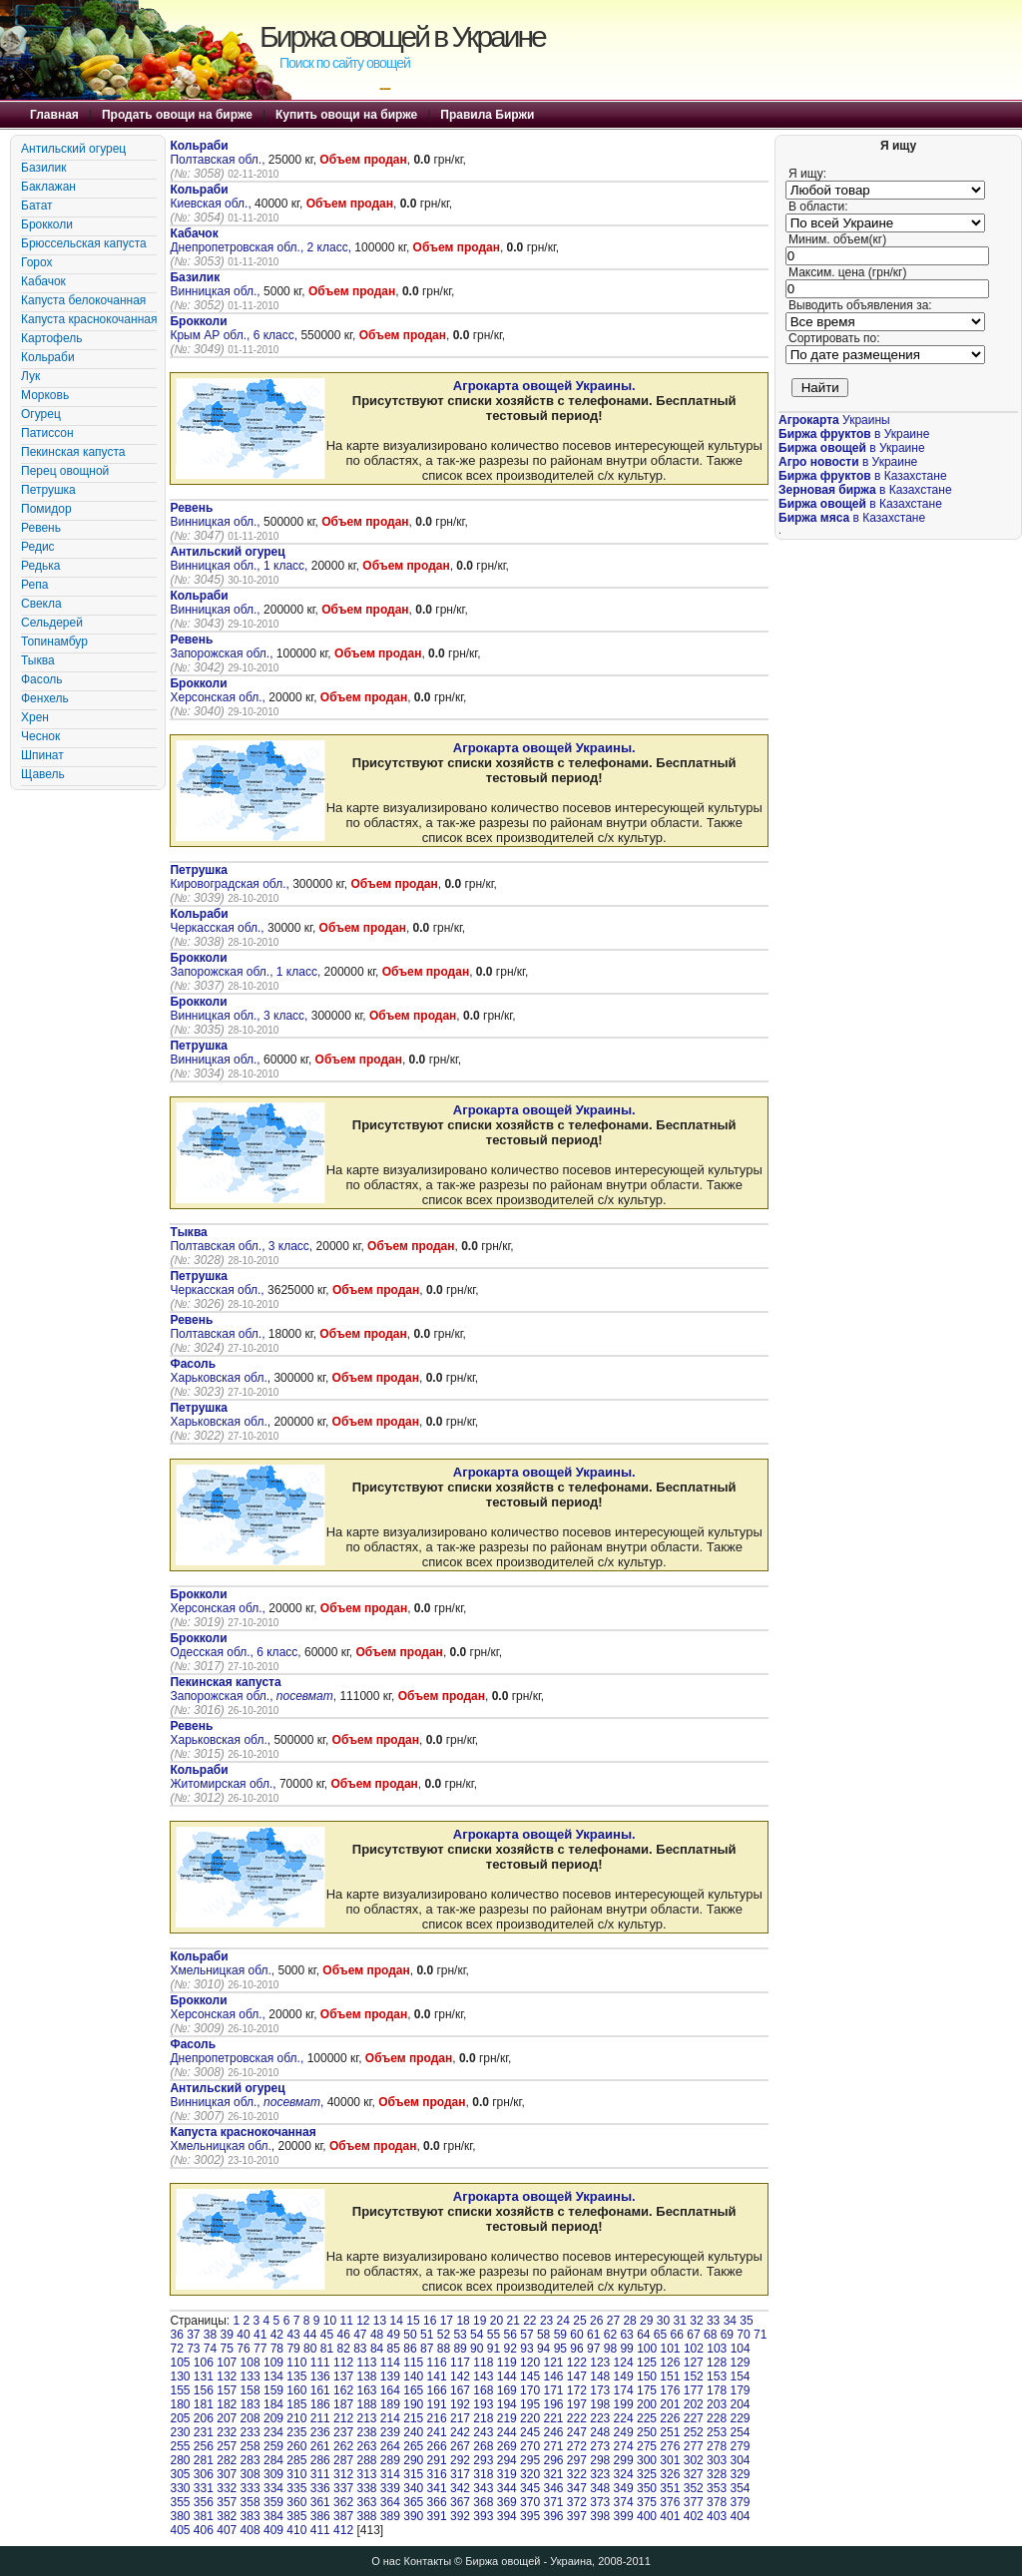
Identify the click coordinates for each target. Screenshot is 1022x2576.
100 (647, 2349)
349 (624, 2488)
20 (496, 2321)
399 (624, 2516)
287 (343, 2460)
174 (624, 2390)
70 (743, 2335)
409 (273, 2530)
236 (320, 2432)
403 (717, 2516)
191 (437, 2404)
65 (660, 2335)
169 (507, 2390)
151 (670, 2376)
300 (647, 2460)
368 (483, 2502)
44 (309, 2335)
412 (343, 2530)
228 (717, 2418)
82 (342, 2349)
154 (740, 2376)
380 (180, 2516)
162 (343, 2390)
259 (273, 2446)
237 (343, 2432)
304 (740, 2460)
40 (243, 2335)
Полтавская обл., (218, 153)
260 (296, 2446)
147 (577, 2376)
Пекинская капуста (73, 452)
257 (227, 2446)
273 (600, 2446)
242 (460, 2432)
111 (320, 2362)
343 (483, 2488)
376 (670, 2502)
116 (437, 2362)
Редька (40, 566)
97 (593, 2349)
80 (309, 2349)
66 (677, 2335)
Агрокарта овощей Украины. (544, 385)
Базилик (44, 168)
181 (204, 2404)
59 (560, 2335)
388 (366, 2516)
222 (577, 2418)
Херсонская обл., (219, 690)
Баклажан (48, 187)
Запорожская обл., (222, 646)
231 (204, 2432)
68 (710, 2335)
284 (273, 2460)
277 (694, 2446)
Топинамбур (54, 641)
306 (204, 2474)
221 (553, 2418)
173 (600, 2390)
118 (483, 2362)
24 (563, 2321)
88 (443, 2349)
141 (437, 2376)
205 (180, 2418)
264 (390, 2446)
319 (507, 2474)
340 (413, 2488)
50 (409, 2335)
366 (437, 2502)
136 (320, 2376)
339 (390, 2488)
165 (413, 2390)
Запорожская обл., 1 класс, (246, 965)
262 (343, 2446)
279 (740, 2446)
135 (296, 2376)
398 (600, 2516)
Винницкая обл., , (246, 2095)
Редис (38, 547)
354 (740, 2488)
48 (376, 2335)
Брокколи (47, 224)
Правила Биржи (487, 115)
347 (577, 2488)
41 (260, 2335)
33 (713, 2321)
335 (296, 2488)
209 (273, 2418)
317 (460, 2474)
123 (600, 2362)
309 (273, 2474)
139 (390, 2376)
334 (273, 2488)
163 (366, 2390)
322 (577, 2474)
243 (483, 2432)
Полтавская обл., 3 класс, (242, 1239)
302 (694, 2460)
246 (553, 2432)
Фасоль (42, 679)
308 (250, 2474)
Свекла (41, 604)
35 (746, 2321)
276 (670, 2446)
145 (530, 2376)
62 (610, 2335)
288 (366, 2460)
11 (345, 2321)
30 (663, 2321)
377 (694, 2502)
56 (510, 2335)
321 (553, 2474)
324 (624, 2474)
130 (180, 2376)
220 (530, 2418)
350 (647, 2488)
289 (390, 2460)
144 (507, 2376)
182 (227, 2404)
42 (276, 2335)
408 (250, 2530)
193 (483, 2404)
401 (670, 2516)
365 (413, 2502)
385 (296, 2516)
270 (530, 2446)
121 (553, 2362)
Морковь (45, 395)
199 (624, 2404)
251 (670, 2432)
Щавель (43, 774)
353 (717, 2488)
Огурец (41, 414)
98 (610, 2349)
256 (204, 2446)
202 (694, 2404)
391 (437, 2516)
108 (250, 2362)
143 (483, 2376)
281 (204, 2460)
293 (483, 2460)
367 (460, 2502)
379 (740, 2502)
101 (671, 2349)
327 (694, 2474)
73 (193, 2349)
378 (717, 2502)
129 (740, 2362)
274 (624, 2446)
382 (227, 2516)
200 (647, 2404)
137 (343, 2376)
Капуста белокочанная (83, 300)
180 (180, 2404)
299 (624, 2460)
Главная (54, 115)
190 (413, 2404)
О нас (385, 2561)
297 (577, 2460)
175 (647, 2390)
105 (180, 2362)
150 (647, 2376)
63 (626, 2335)
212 (343, 2418)
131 (204, 2376)
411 (320, 2530)
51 (426, 2335)
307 (227, 2474)
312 (343, 2474)
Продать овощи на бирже (177, 115)
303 (717, 2460)
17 (446, 2321)
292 (460, 2460)
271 (553, 2446)
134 (273, 2376)
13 (379, 2321)
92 (510, 2349)
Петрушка (48, 490)
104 (741, 2349)
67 (693, 2335)
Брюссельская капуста (84, 243)
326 (670, 2474)
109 (273, 2362)
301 (670, 2460)
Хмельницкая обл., (223, 1963)
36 (176, 2335)
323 (600, 2474)
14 (396, 2321)
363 (366, 2502)
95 (560, 2349)
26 (596, 2321)
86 (409, 2349)
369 (507, 2502)
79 (292, 2349)
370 (530, 2502)
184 (273, 2404)
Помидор (46, 509)
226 (670, 2418)
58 (543, 2335)
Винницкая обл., (216, 284)
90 (476, 2349)
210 (296, 2418)
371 (553, 2502)
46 (342, 2335)
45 (326, 2335)
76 (243, 2349)
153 (717, 2376)
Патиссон (47, 433)
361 (320, 2502)
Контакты (428, 2561)
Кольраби (48, 357)
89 (459, 2349)
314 (390, 2474)
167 (460, 2390)
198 (600, 2404)
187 (343, 2404)
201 (670, 2404)
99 (626, 2349)
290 (413, 2460)
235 (296, 2432)
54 (476, 2335)
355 (180, 2502)
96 (576, 2349)
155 (180, 2390)
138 (366, 2376)
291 (437, 2460)
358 (250, 2502)
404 (740, 2516)
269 (507, 2446)
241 (437, 2432)
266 (437, 2446)
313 (366, 2474)
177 (694, 2390)
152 (694, 2376)
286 (320, 2460)
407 (227, 2530)
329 (740, 2474)
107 (227, 2362)
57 (526, 2335)
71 (760, 2335)
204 (740, 2404)
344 (507, 2488)
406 (204, 2530)
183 (250, 2404)
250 (647, 2432)
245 (530, 2432)
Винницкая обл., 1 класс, (240, 559)
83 (359, 2349)
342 (460, 2488)
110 (296, 2362)
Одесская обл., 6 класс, (237, 1645)
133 (250, 2376)
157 (227, 2390)
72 (176, 2349)
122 (577, 2362)
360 (296, 2502)
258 (250, 2446)
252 (694, 2432)
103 (717, 2349)
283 (250, 2460)
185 (296, 2404)
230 (180, 2432)
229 (740, 2418)
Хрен (35, 717)
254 (740, 2432)
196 (553, 2404)
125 (647, 2362)
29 (646, 2321)
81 (326, 2349)
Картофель (52, 338)
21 (512, 2321)
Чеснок (40, 736)
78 (276, 2349)
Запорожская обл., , (253, 1689)
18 (462, 2321)
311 (320, 2474)
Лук (30, 376)
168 (483, 2390)
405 (180, 2530)
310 (296, 2474)
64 (643, 2335)
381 (204, 2516)
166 (437, 2390)
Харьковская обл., (221, 1371)
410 (296, 2530)
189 (390, 2404)
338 (366, 2488)
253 (717, 2432)
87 (426, 2349)
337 (343, 2488)
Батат (37, 206)
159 (273, 2390)
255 (180, 2446)
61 (593, 2335)
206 (204, 2418)
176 (670, 2390)
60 (576, 2335)
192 (460, 2404)
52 (443, 2335)
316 (437, 2474)
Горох (37, 262)
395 (530, 2516)
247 (577, 2432)
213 (366, 2418)
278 (717, 2446)
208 (250, 2418)
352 (694, 2488)
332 (227, 2488)
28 (629, 2321)
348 (600, 2488)
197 (577, 2404)
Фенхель (45, 698)
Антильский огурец (73, 149)
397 (577, 2516)
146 (553, 2376)
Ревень (41, 528)
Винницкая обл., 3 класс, (240, 1009)
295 (530, 2460)
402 (694, 2516)
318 (483, 2474)
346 (553, 2488)
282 (227, 2460)
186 (320, 2404)
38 (210, 2335)
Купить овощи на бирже (346, 115)
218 (483, 2418)
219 (507, 2418)
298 (600, 2460)
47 (359, 2335)
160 (296, 2390)
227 (694, 2418)
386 (320, 2516)
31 (680, 2321)
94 (543, 2349)
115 (413, 2362)
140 (413, 2376)
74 (210, 2349)
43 (292, 2335)
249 (624, 2432)
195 (530, 2404)
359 (273, 2502)
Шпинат (42, 755)
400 (647, 2516)
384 (273, 2516)
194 (507, 2404)
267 (460, 2446)
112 (343, 2362)
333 (250, 2488)
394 (507, 2516)
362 (343, 2502)
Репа (34, 585)
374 (624, 2502)
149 (624, 2376)
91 (493, 2349)
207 (227, 2418)
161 (320, 2390)
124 (624, 2362)
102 (694, 2349)
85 (393, 2349)
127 (694, 2362)
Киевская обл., (212, 197)
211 (320, 2418)
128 (717, 2362)
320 (530, 2474)
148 (600, 2376)
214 (390, 2418)
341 (437, 2488)
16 (429, 2321)
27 (613, 2321)
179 (740, 2390)
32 (696, 2321)
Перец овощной (65, 471)
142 (460, 2376)
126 (670, 2362)
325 (647, 2474)
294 (507, 2460)
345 (530, 2488)
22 (529, 2321)
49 (393, 2335)
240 (413, 2432)
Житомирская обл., (224, 1777)
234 (273, 2432)
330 (180, 2488)
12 (362, 2321)
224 (624, 2418)
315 (413, 2474)
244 (507, 2432)
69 (727, 2335)
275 (647, 2446)
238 (366, 2432)
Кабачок (43, 281)
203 (717, 2404)
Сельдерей (52, 623)
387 (343, 2516)
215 (413, 2418)
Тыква (38, 660)
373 (600, 2502)
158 (250, 2390)
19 (479, 2321)
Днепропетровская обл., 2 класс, (262, 240)
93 (526, 2349)
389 (390, 2516)
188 (366, 2404)
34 (730, 2321)
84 (376, 2349)
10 (329, 2321)
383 (250, 2516)
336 (320, 2488)
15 (412, 2321)
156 (204, 2390)
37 (193, 2335)
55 (493, 2335)
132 (227, 2376)
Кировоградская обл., (231, 877)
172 (577, 2390)
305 (180, 2474)
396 (553, 2516)
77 (260, 2349)
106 (204, 2362)
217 (460, 2418)
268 (483, 2446)
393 (483, 2516)
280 (180, 2460)
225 (647, 2418)
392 (460, 2516)
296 (553, 2460)
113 (366, 2362)
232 (227, 2432)
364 (390, 2502)
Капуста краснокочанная (89, 319)
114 (390, 2362)
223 (600, 2418)
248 (600, 2432)
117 (460, 2362)
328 (717, 2474)
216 (437, 2418)
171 (553, 2390)
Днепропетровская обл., (238, 2051)
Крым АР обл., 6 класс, (235, 328)
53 (459, 2335)
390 (413, 2516)
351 (670, 2488)
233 (250, 2432)
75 (227, 2349)
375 (647, 2502)
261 (320, 2446)
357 (227, 2502)
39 (227, 2335)
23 (546, 2321)
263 (366, 2446)
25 (579, 2321)
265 (413, 2446)
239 (390, 2432)
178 (717, 2390)
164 (390, 2390)
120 (530, 2362)
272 (577, 2446)
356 (204, 2502)
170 (530, 2390)
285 (296, 2460)
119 (507, 2362)
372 (577, 2502)
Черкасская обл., (218, 921)
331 (204, 2488)
